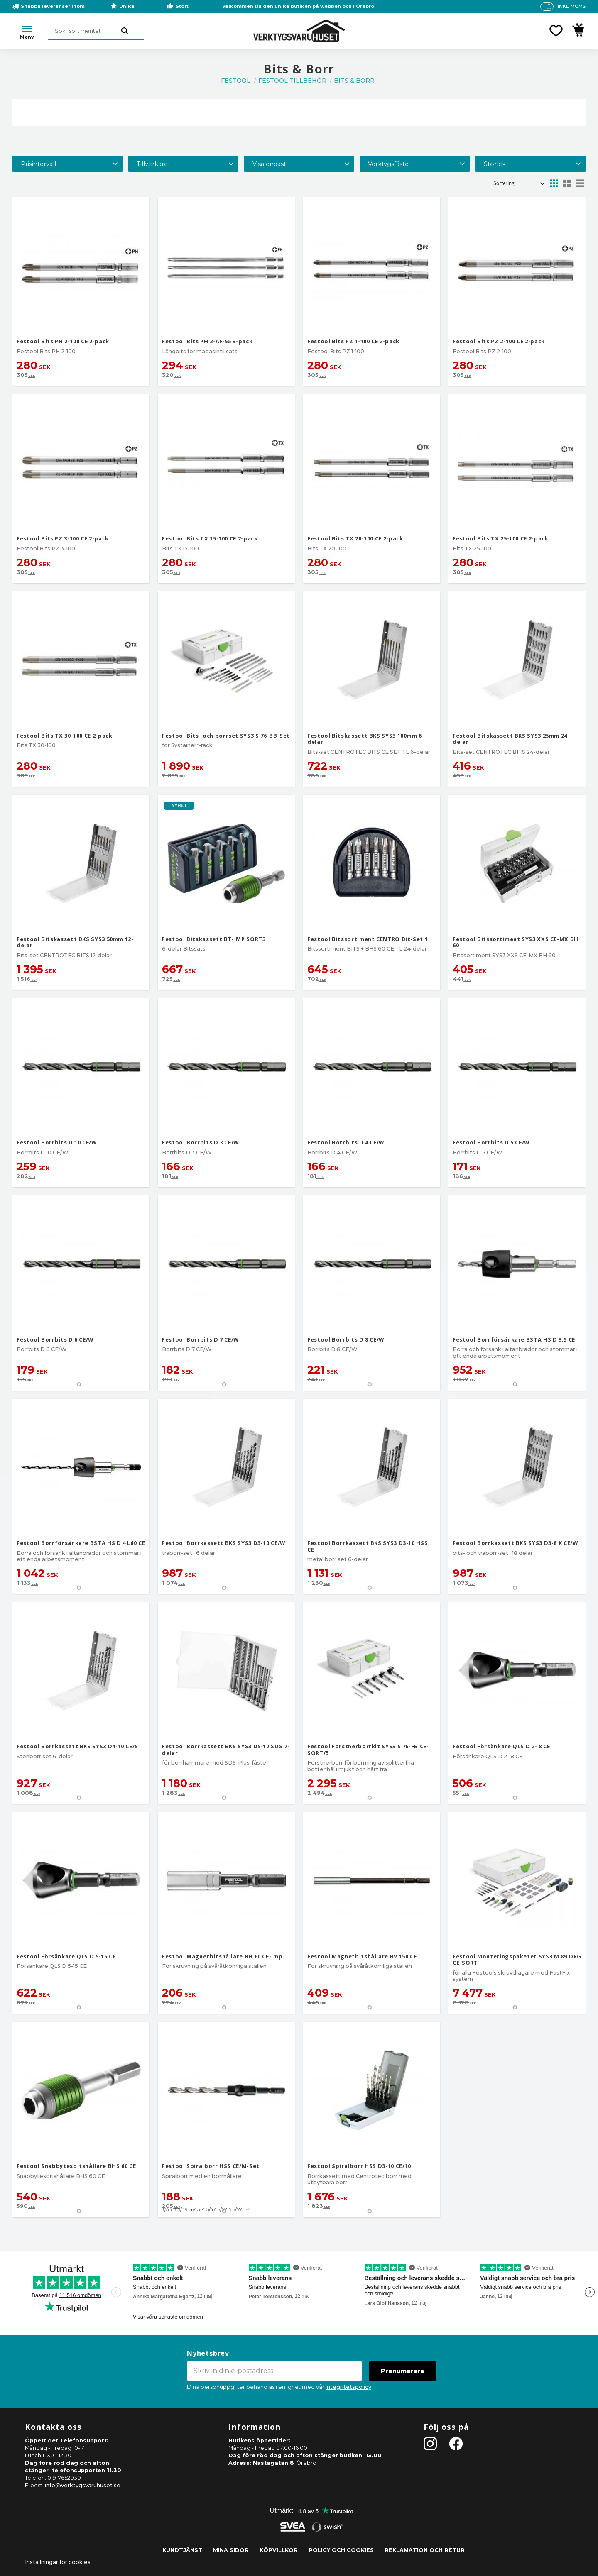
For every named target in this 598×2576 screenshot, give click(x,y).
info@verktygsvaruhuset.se (82, 2485)
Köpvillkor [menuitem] (279, 2550)
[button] (556, 30)
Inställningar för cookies (58, 2562)
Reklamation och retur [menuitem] (425, 2550)
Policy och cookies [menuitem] (341, 2550)
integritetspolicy (348, 2387)
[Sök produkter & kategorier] (96, 31)
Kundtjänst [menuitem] (182, 2550)
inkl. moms (572, 6)
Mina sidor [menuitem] (231, 2550)
